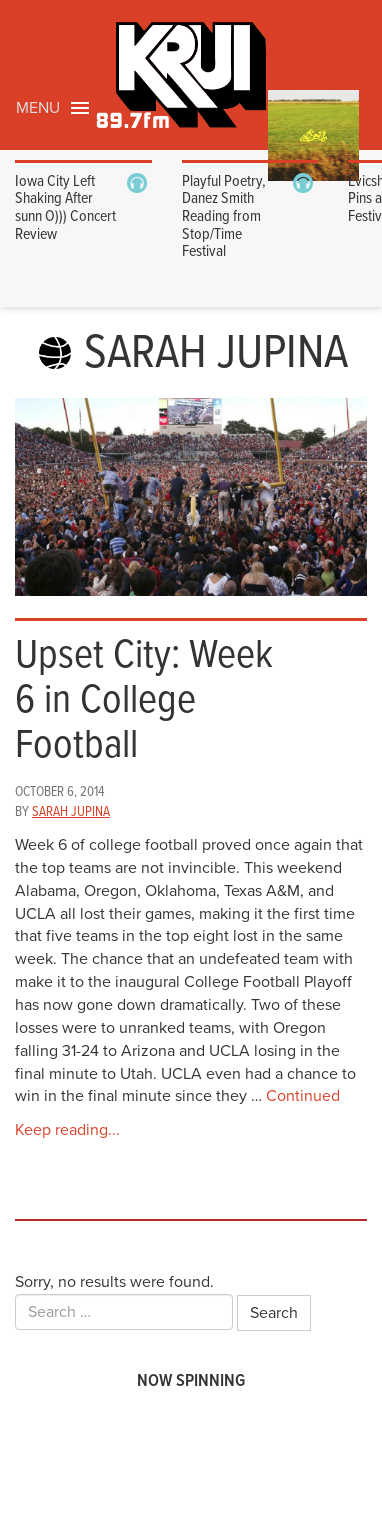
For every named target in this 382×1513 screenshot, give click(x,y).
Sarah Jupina (71, 812)
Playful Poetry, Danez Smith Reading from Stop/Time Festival (224, 216)
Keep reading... (67, 1130)
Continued (303, 1096)
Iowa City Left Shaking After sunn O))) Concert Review (65, 208)
